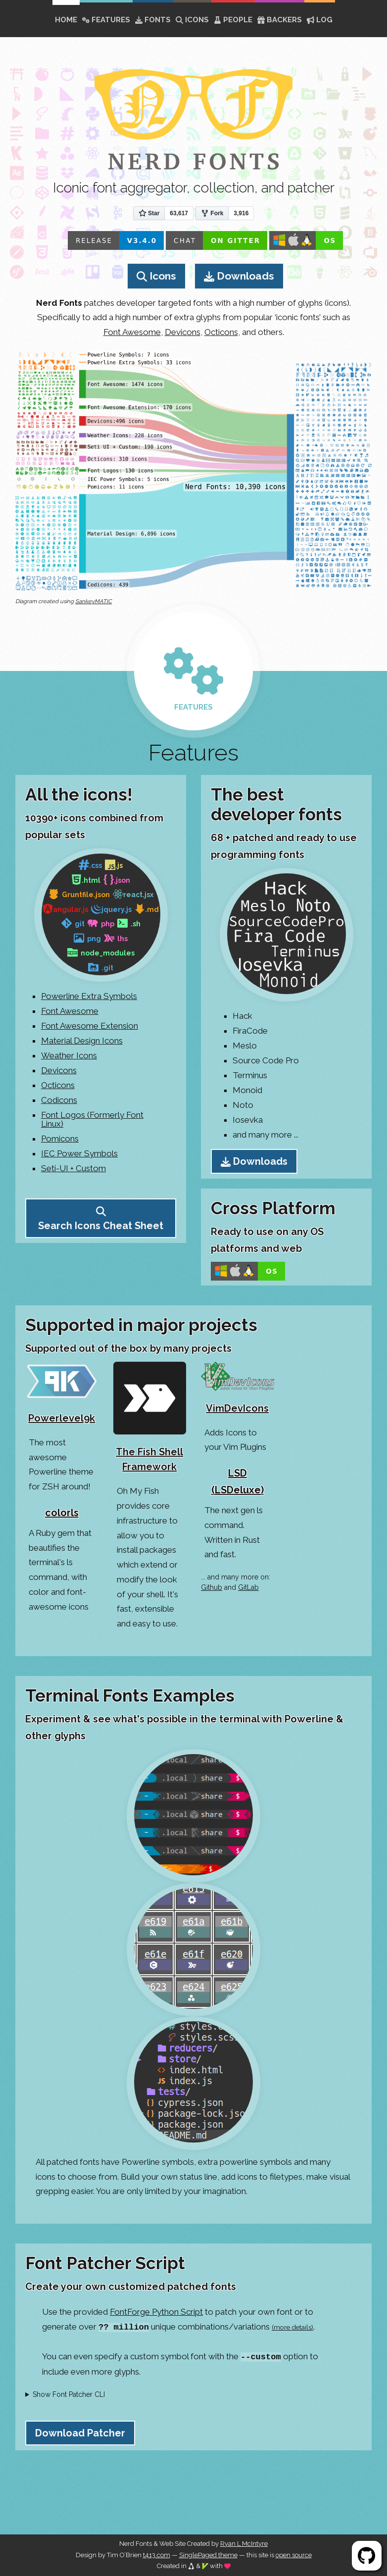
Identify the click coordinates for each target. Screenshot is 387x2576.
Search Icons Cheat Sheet (100, 1226)
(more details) (292, 2327)
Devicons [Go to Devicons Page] (59, 1070)
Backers (279, 19)
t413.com (156, 2555)
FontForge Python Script (156, 2312)
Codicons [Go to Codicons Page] (59, 1100)
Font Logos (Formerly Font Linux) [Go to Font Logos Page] (92, 1119)
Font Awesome (132, 332)
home (66, 19)
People (233, 19)
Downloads (245, 276)
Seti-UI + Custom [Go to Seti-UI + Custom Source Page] (73, 1168)
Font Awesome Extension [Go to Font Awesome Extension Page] (89, 1026)
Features (106, 19)
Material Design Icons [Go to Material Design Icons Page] (82, 1041)
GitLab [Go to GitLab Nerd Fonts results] (248, 1587)
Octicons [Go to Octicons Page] (58, 1085)
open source (294, 2555)
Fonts (153, 19)
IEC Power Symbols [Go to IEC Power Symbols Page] (79, 1153)
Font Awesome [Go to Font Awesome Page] (69, 1011)
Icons (192, 19)
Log (320, 19)
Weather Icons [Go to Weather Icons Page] (69, 1055)
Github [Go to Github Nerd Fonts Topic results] (211, 1587)
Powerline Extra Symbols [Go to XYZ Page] (89, 996)
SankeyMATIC (93, 601)
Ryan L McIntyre (244, 2543)
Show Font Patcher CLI (69, 2394)
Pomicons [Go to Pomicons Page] (60, 1139)
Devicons (182, 332)
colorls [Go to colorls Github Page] (62, 1513)
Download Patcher (80, 2433)
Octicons (221, 332)
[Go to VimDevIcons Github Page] (237, 1391)
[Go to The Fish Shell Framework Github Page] (150, 1420)
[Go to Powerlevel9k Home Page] (61, 1396)
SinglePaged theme (208, 2555)
